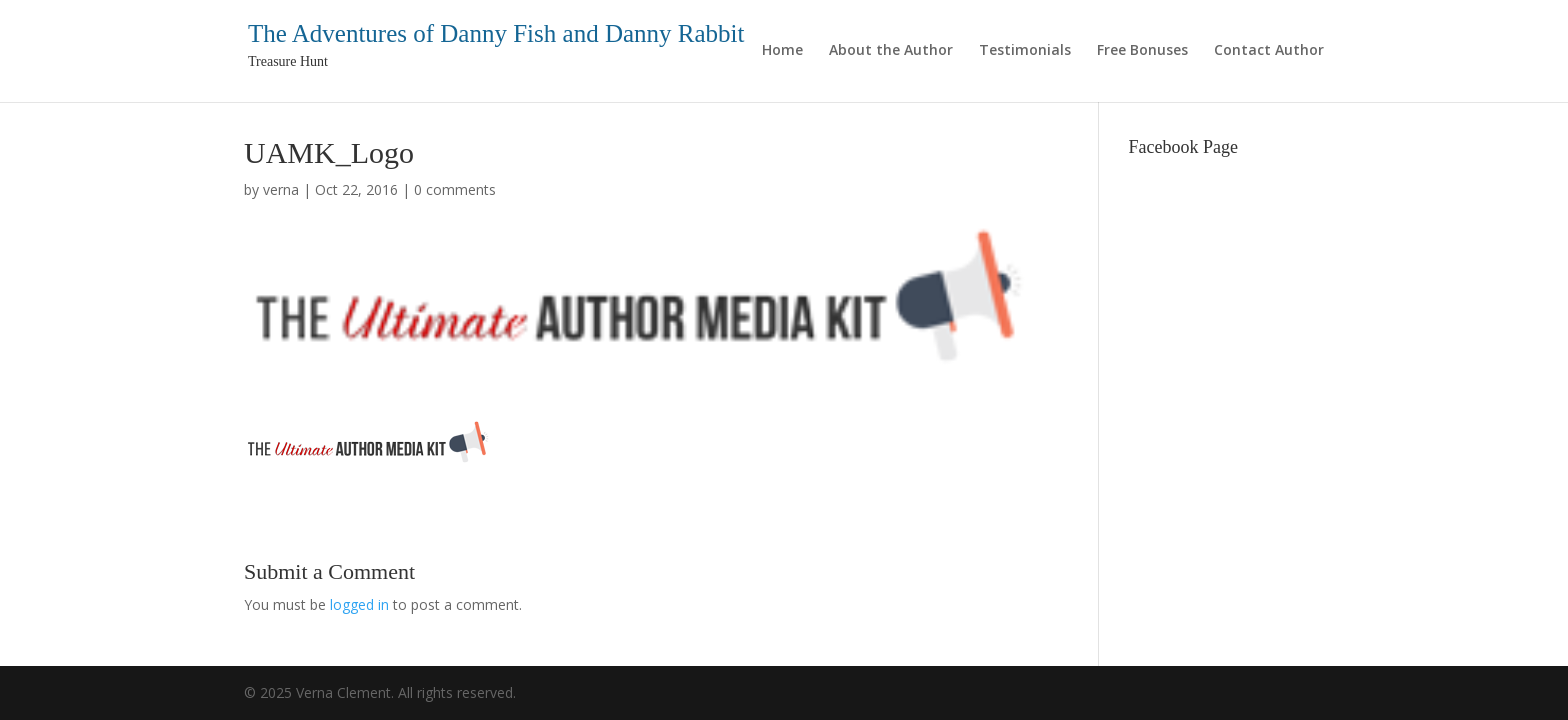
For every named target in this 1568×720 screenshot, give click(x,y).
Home (782, 51)
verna (281, 189)
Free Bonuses (1142, 51)
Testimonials (1025, 51)
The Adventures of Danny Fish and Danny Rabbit (496, 33)
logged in (359, 604)
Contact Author (1269, 51)
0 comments (455, 189)
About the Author (891, 51)
